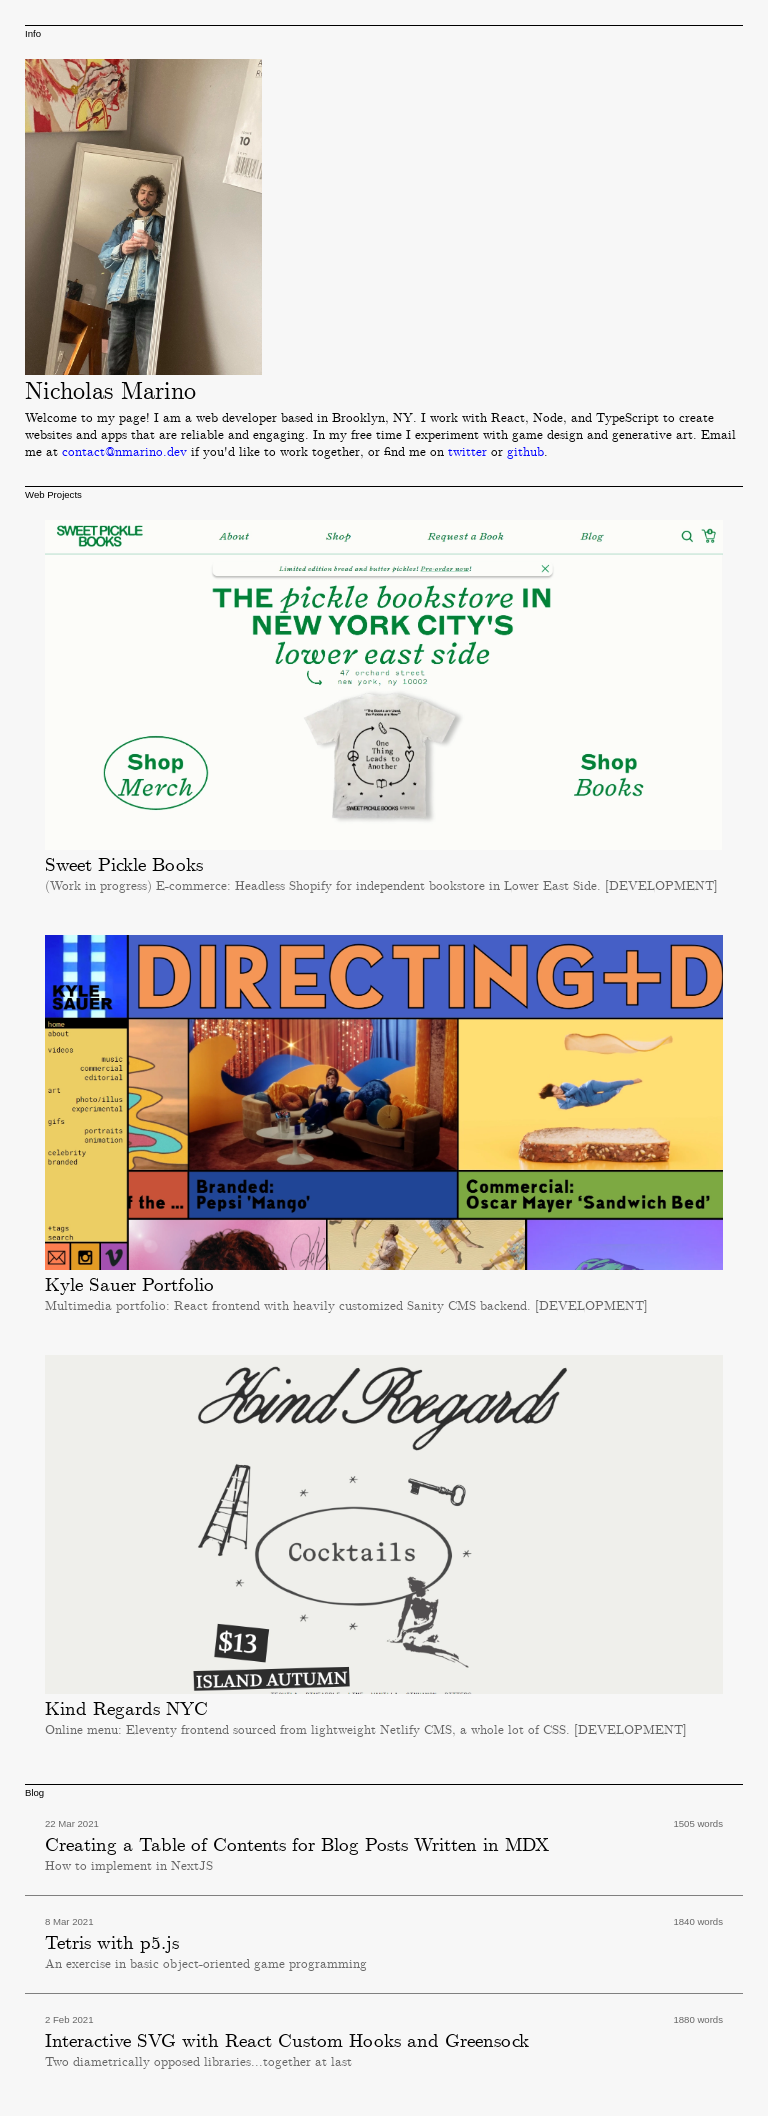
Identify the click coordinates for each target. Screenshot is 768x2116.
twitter (467, 452)
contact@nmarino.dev (124, 452)
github (525, 452)
